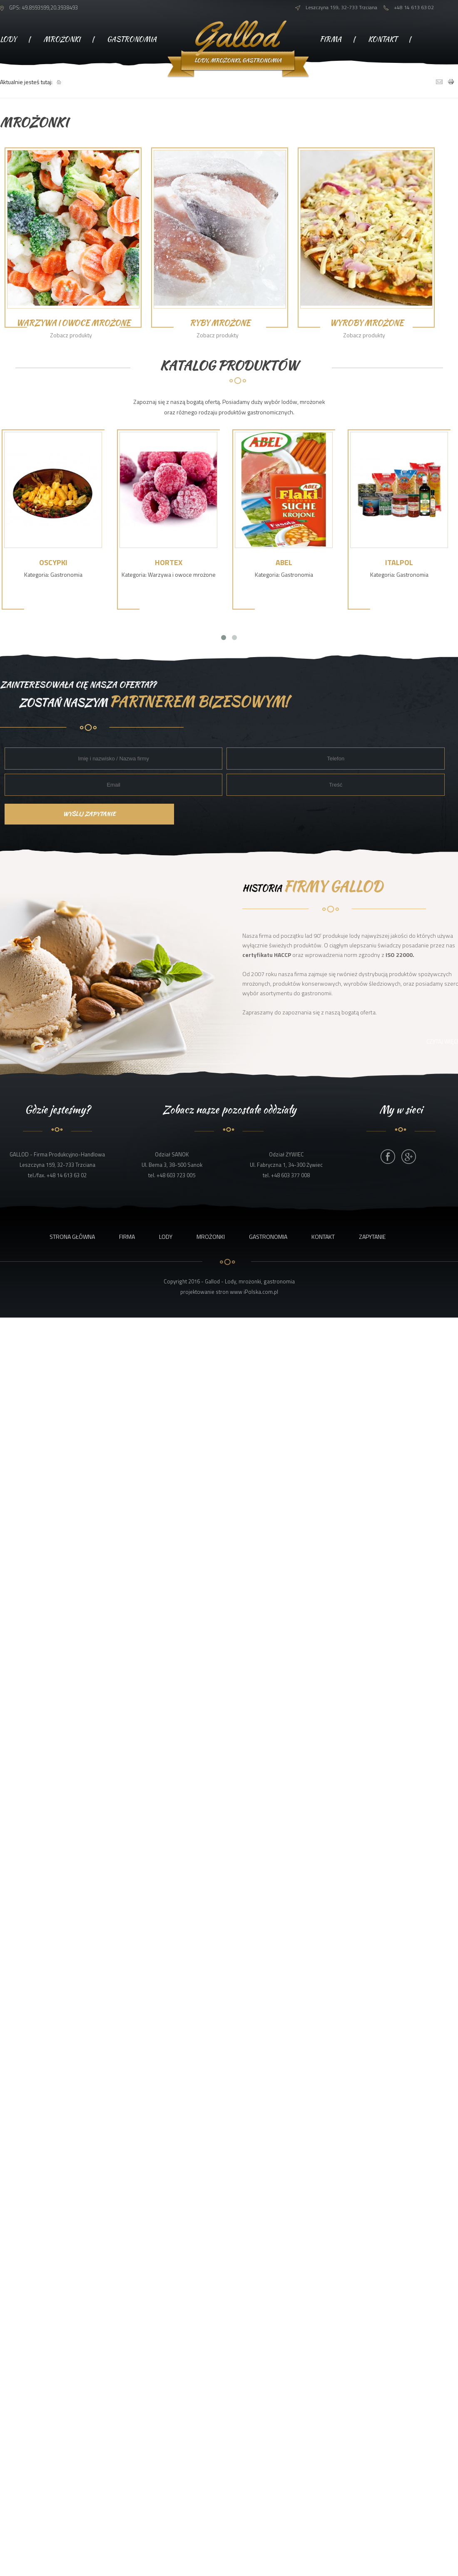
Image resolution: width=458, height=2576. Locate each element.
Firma (330, 39)
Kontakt (382, 39)
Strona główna (72, 1236)
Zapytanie (338, 75)
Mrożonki (61, 39)
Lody (8, 39)
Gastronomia (132, 39)
